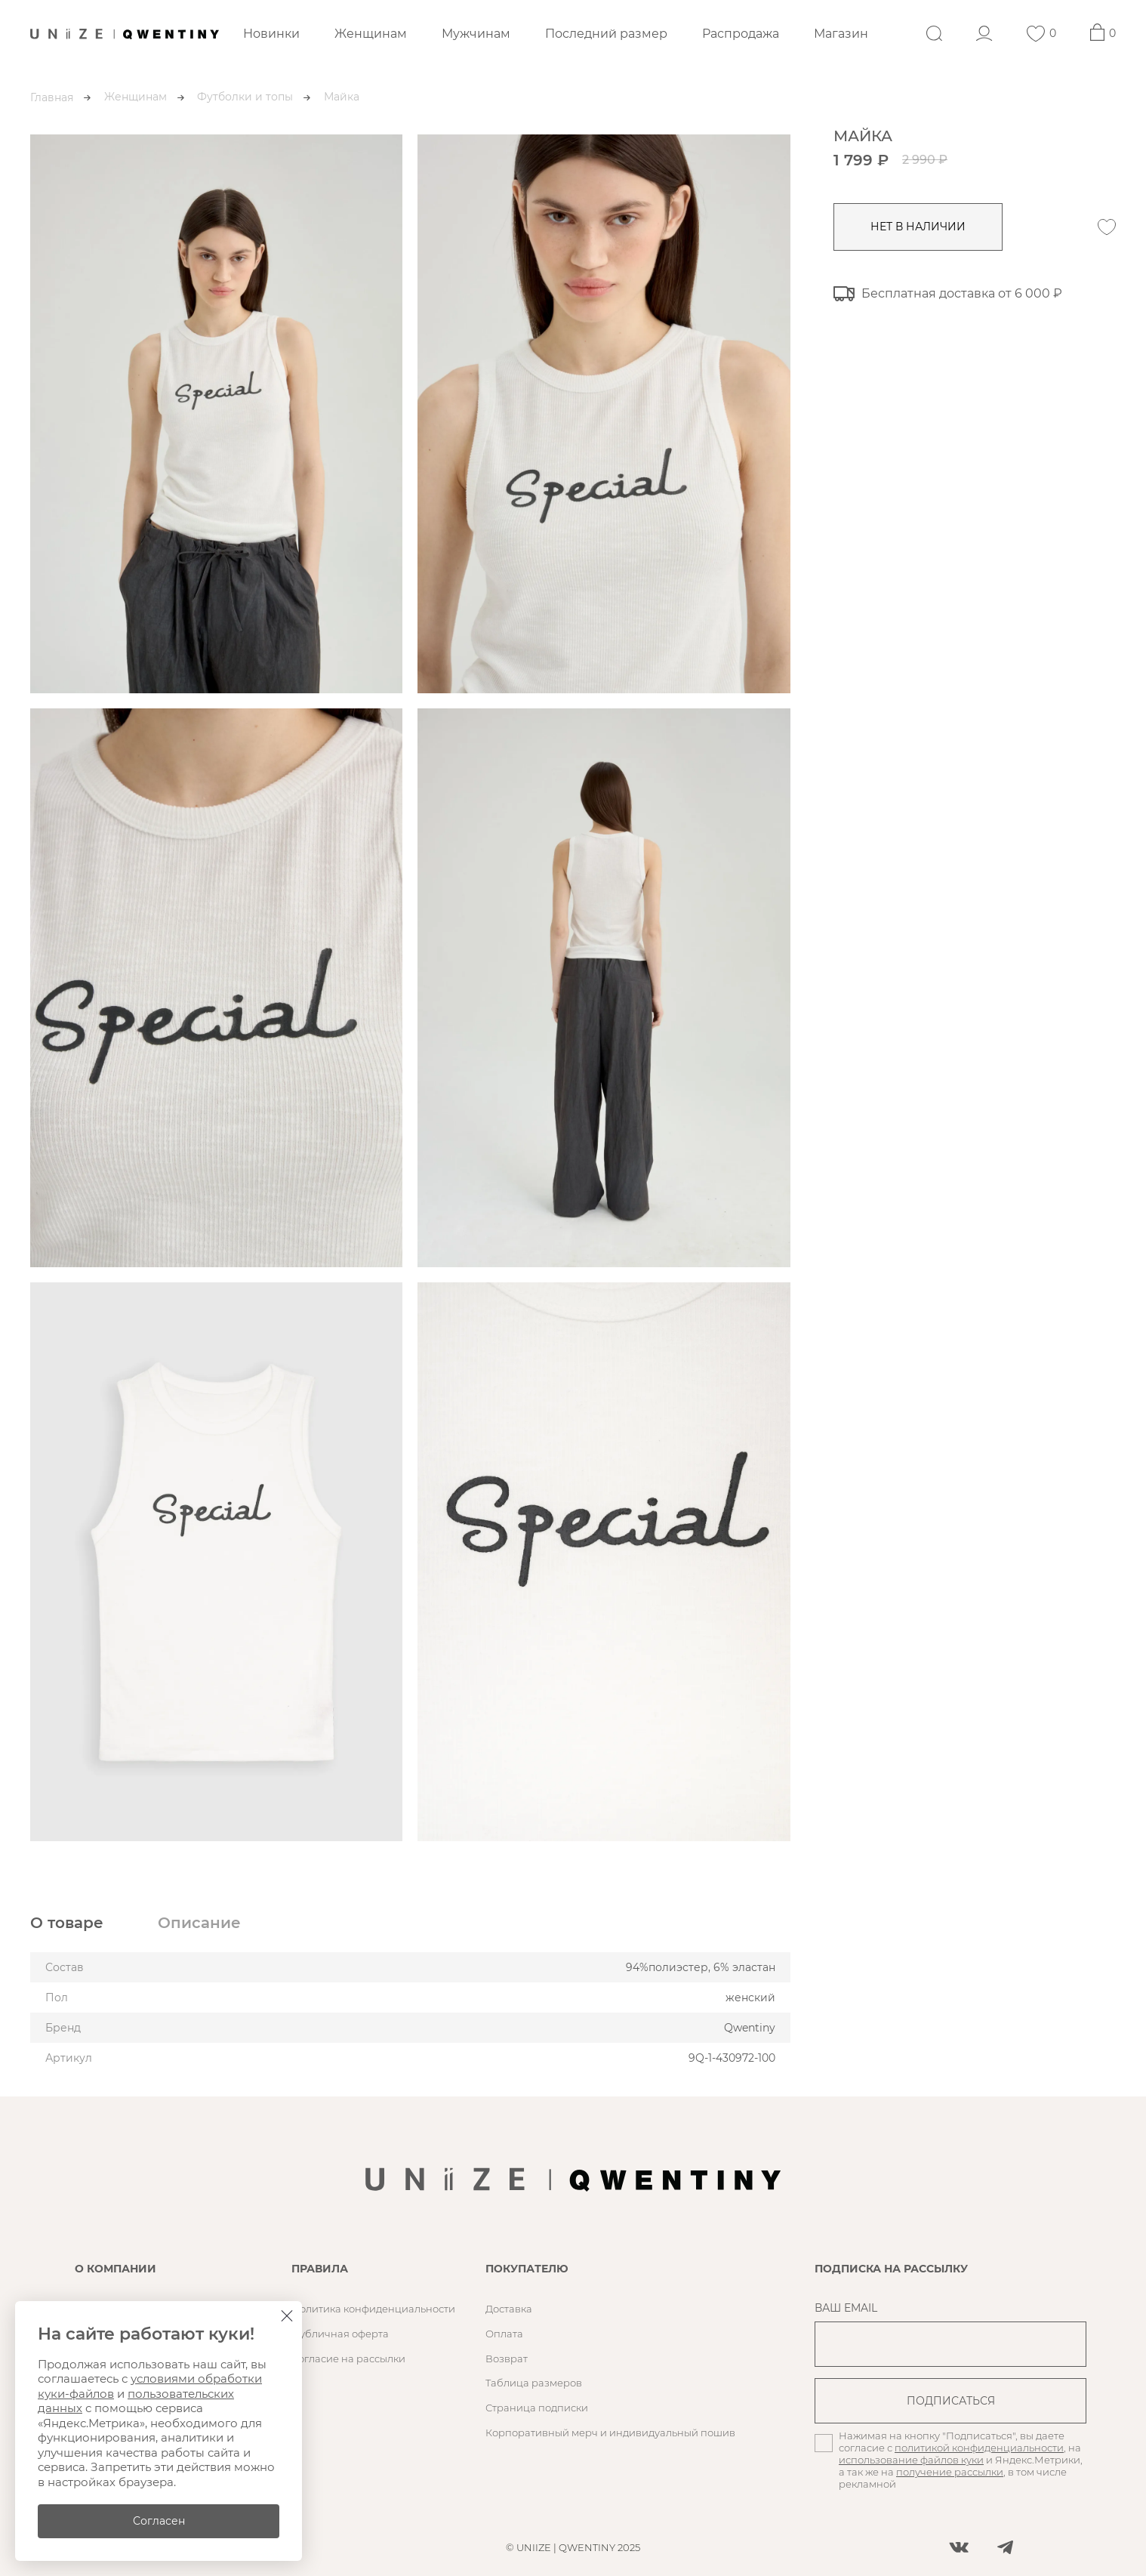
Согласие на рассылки (348, 2358)
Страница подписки (536, 2408)
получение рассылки (949, 2472)
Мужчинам (476, 33)
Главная (51, 97)
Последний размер (606, 33)
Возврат (506, 2358)
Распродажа (740, 33)
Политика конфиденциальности (373, 2309)
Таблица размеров (533, 2383)
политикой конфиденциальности (979, 2448)
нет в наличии (919, 226)
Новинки (271, 33)
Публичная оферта (340, 2334)
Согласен (159, 2521)
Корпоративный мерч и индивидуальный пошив (610, 2432)
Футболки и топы (245, 96)
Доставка (508, 2309)
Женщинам (370, 33)
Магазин (841, 33)
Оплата (504, 2334)
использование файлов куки (911, 2460)
